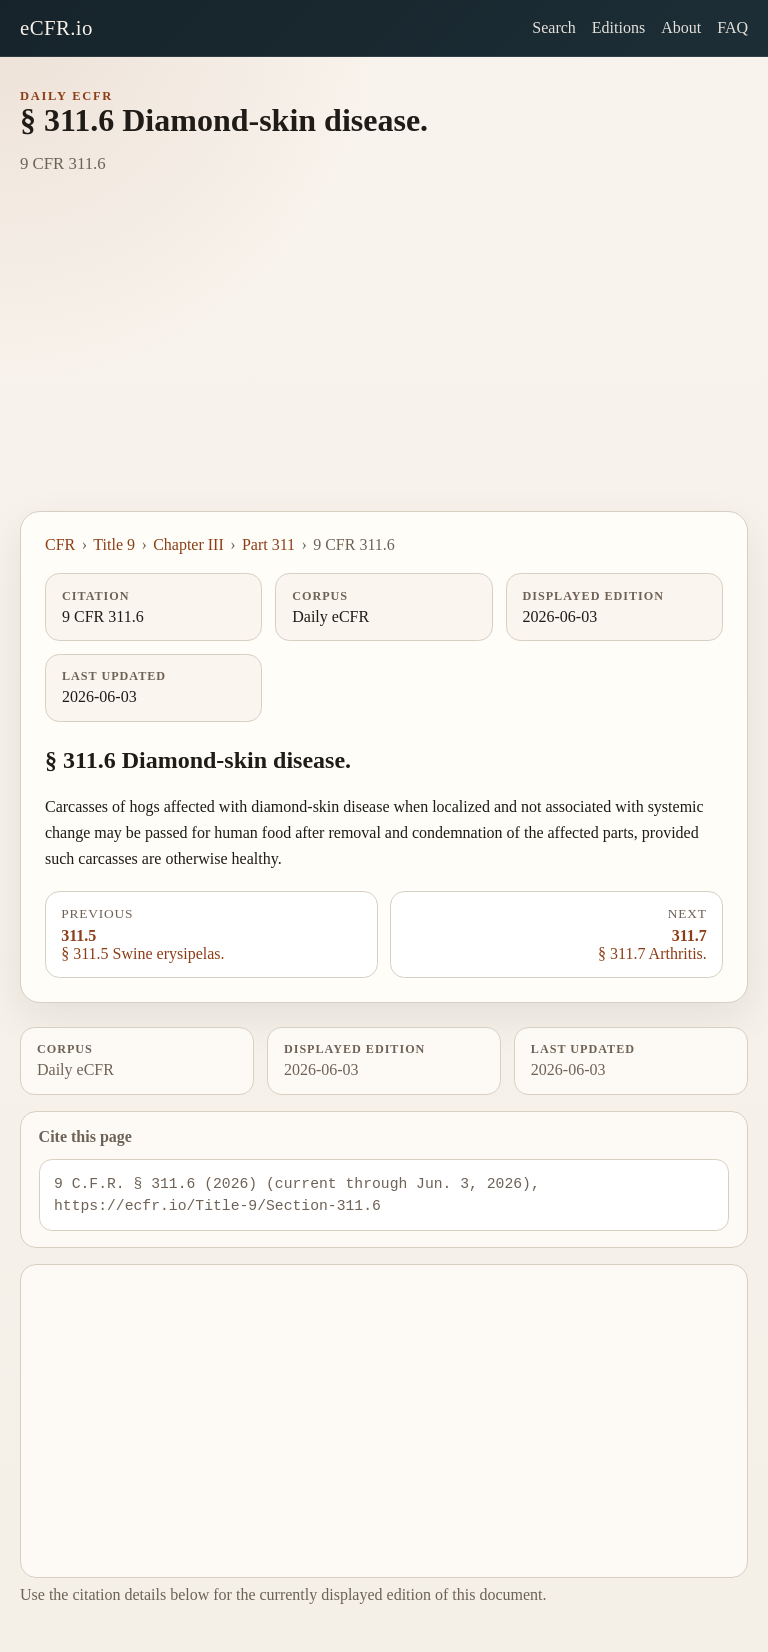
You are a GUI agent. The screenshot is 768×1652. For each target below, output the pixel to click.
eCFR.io (56, 27)
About (681, 27)
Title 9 (114, 544)
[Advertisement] (384, 361)
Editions (618, 27)
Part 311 (268, 544)
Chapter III (188, 544)
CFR (60, 544)
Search (554, 27)
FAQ (732, 27)
